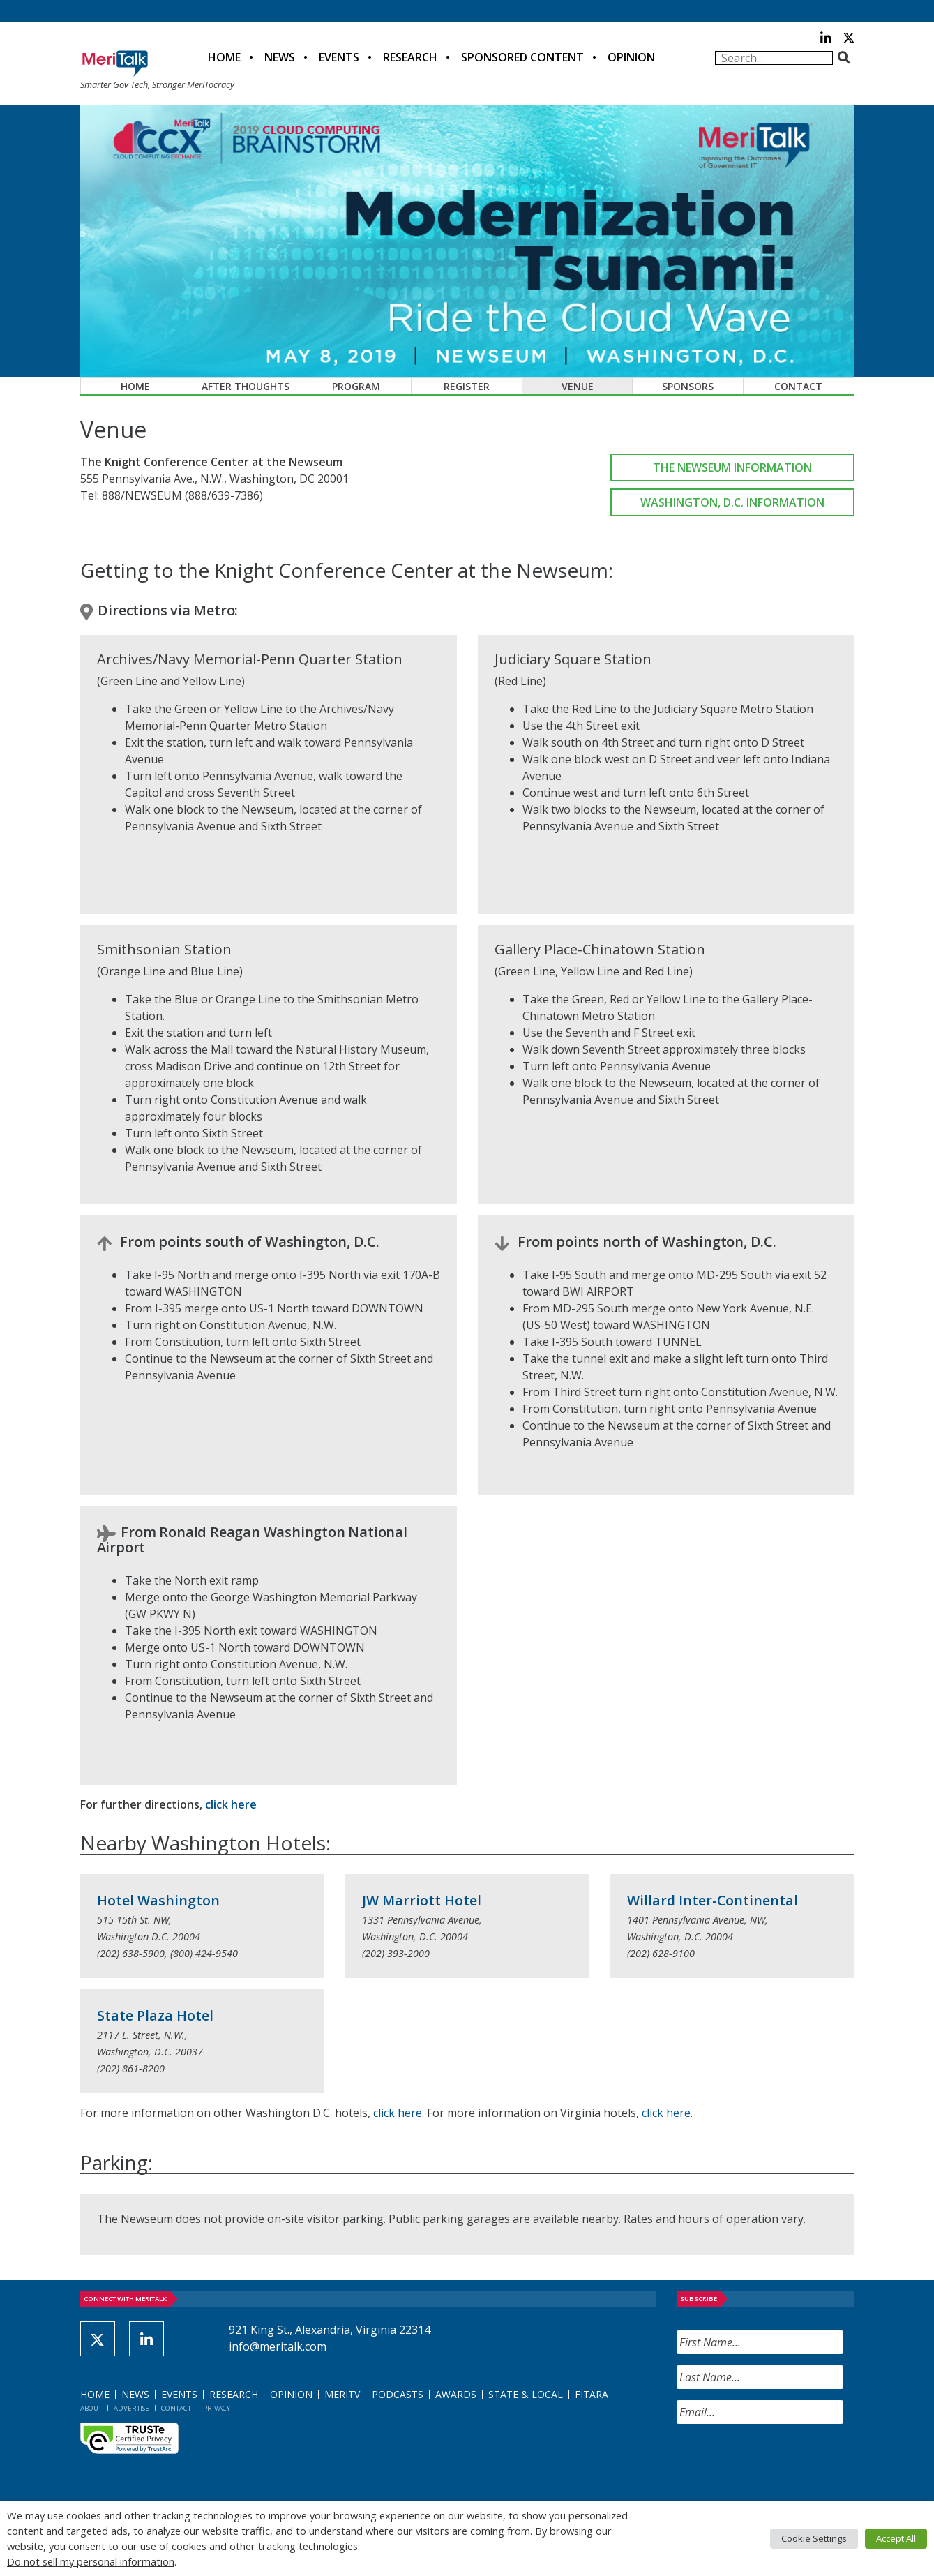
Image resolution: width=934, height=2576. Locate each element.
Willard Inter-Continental (712, 1900)
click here (231, 1804)
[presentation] (783, 2462)
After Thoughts (245, 386)
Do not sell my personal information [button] (90, 2561)
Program (356, 386)
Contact (798, 386)
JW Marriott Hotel (421, 1900)
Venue (578, 386)
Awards (455, 2394)
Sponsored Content (522, 57)
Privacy (216, 2408)
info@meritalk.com (277, 2346)
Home (224, 57)
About (91, 2408)
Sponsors (688, 386)
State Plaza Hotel (155, 2015)
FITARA (591, 2394)
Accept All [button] (896, 2538)
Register (467, 386)
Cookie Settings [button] (814, 2538)
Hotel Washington (158, 1900)
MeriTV (342, 2394)
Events (339, 57)
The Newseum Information (732, 467)
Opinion (631, 57)
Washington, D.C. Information (732, 502)
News (279, 57)
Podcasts (397, 2394)
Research (410, 57)
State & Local (525, 2394)
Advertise (131, 2408)
